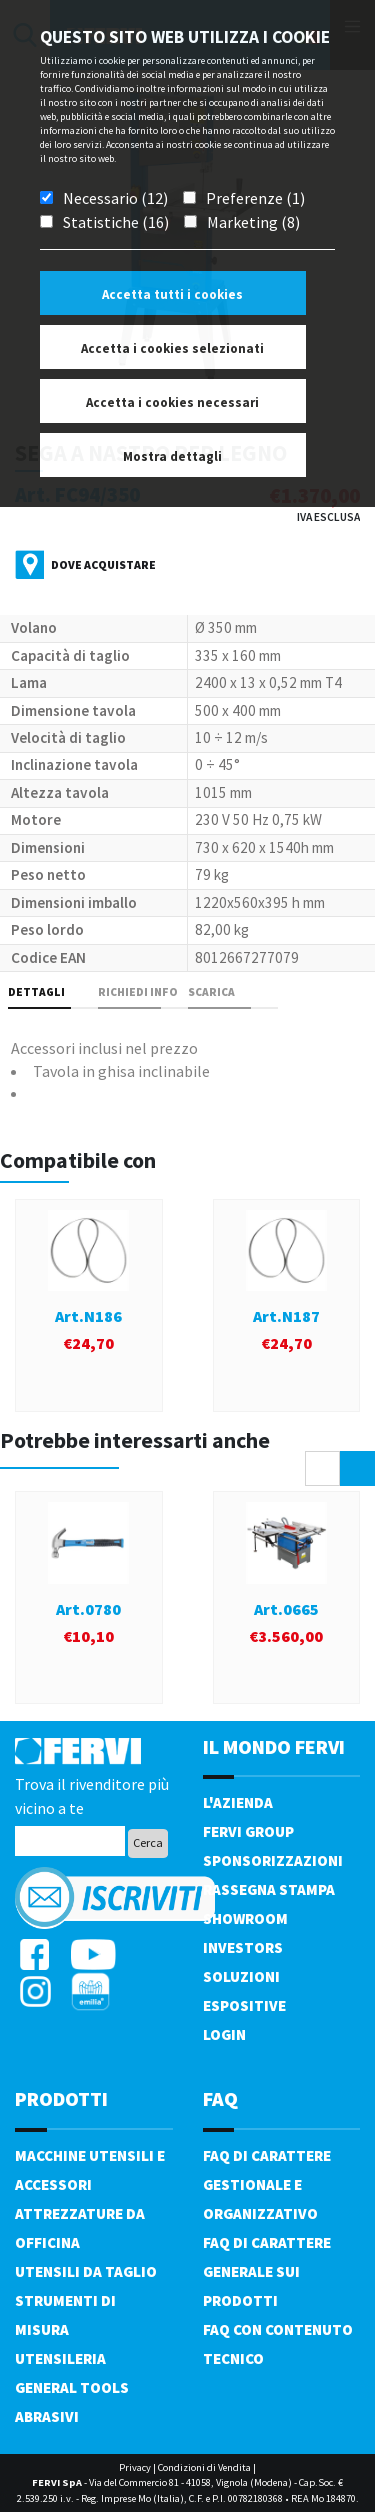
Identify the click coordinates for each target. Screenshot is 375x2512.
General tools (72, 2387)
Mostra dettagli (172, 456)
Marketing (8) (253, 222)
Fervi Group (248, 1831)
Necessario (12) (115, 198)
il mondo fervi (274, 1746)
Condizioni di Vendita (204, 2467)
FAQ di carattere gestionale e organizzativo (267, 2184)
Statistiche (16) (116, 222)
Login (224, 2034)
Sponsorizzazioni (273, 1860)
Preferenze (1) (255, 198)
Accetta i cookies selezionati (172, 348)
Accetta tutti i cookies (172, 294)
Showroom (245, 1918)
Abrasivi (47, 2416)
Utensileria (60, 2358)
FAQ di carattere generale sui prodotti (267, 2271)
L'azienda (238, 1802)
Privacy (135, 2467)
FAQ (220, 2098)
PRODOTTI (61, 2098)
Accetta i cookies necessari (172, 402)
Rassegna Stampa (269, 1889)
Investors (243, 1947)
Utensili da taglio (86, 2271)
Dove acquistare (103, 564)
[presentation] (322, 1468)
